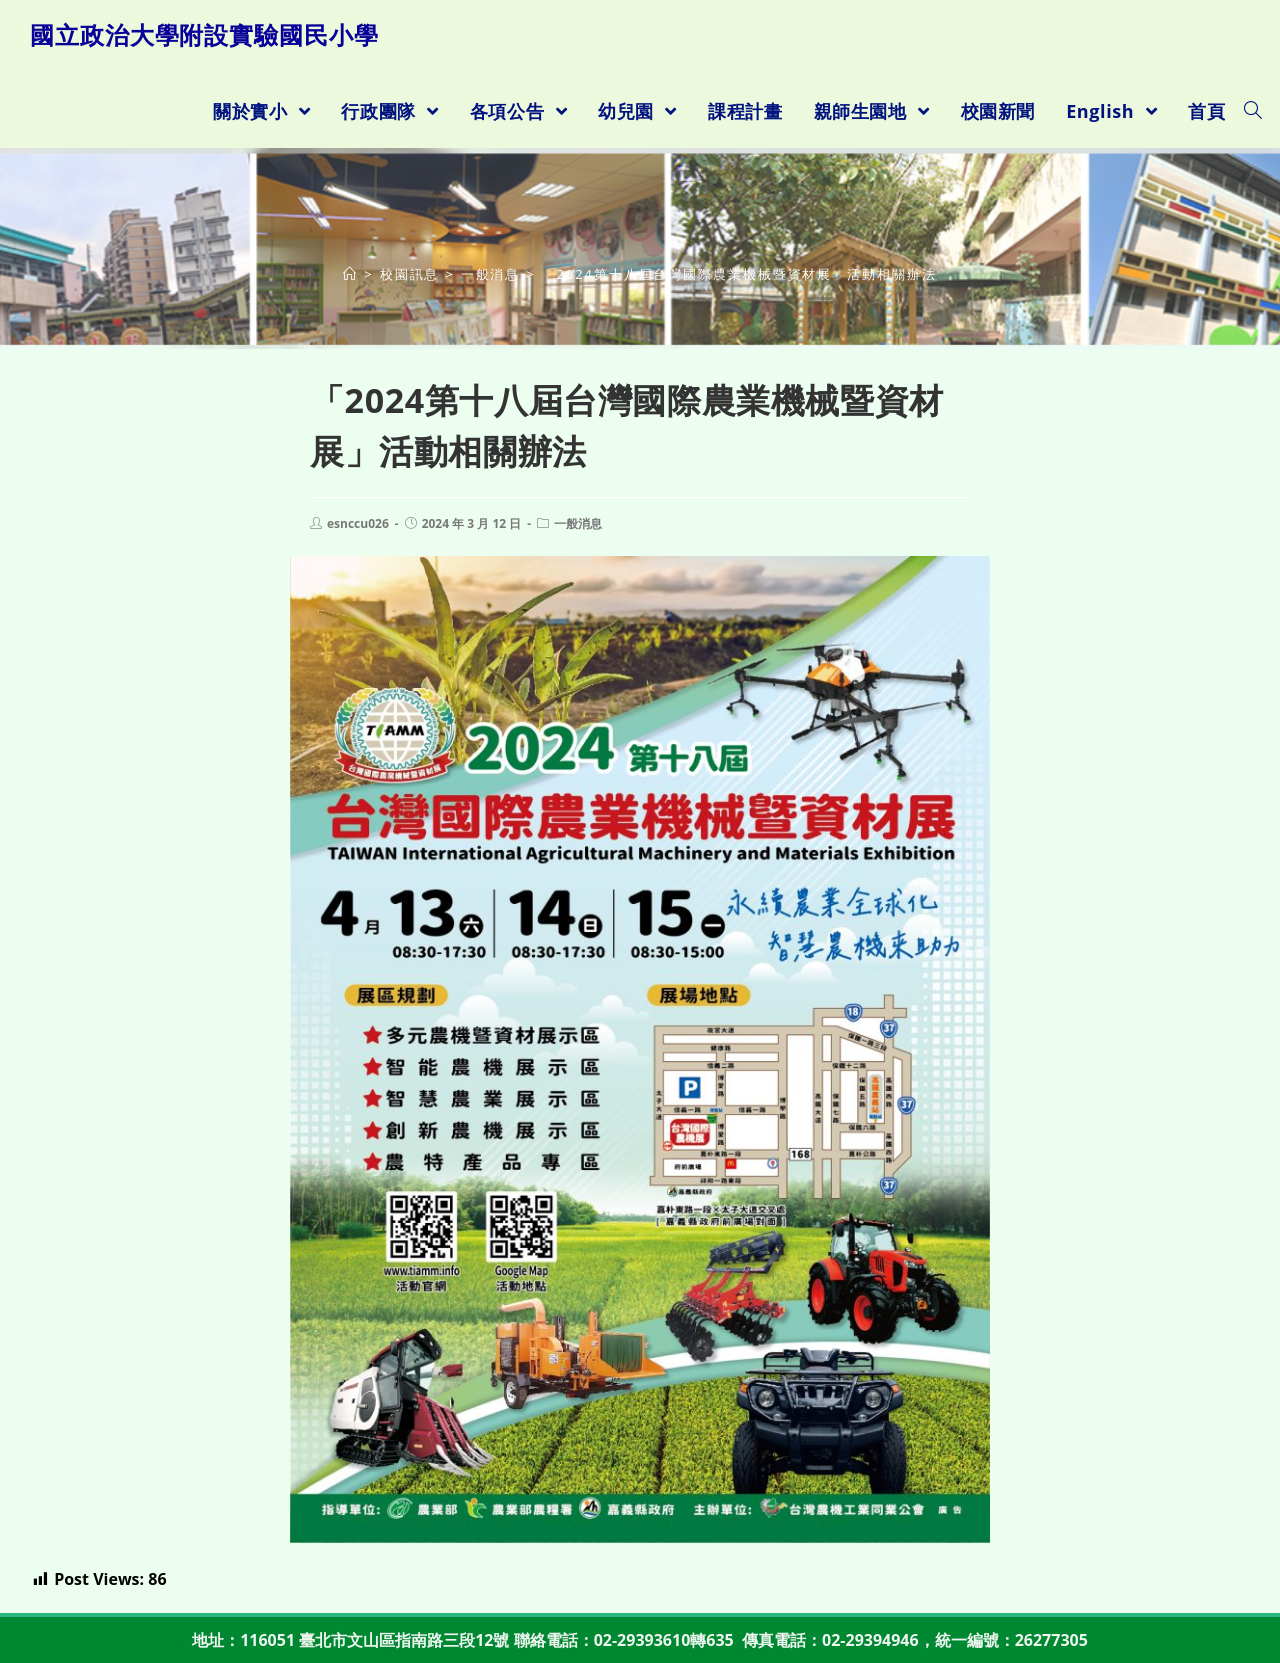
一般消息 (578, 523)
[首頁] (350, 274)
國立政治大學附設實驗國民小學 (204, 34)
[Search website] (1253, 111)
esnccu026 (358, 523)
